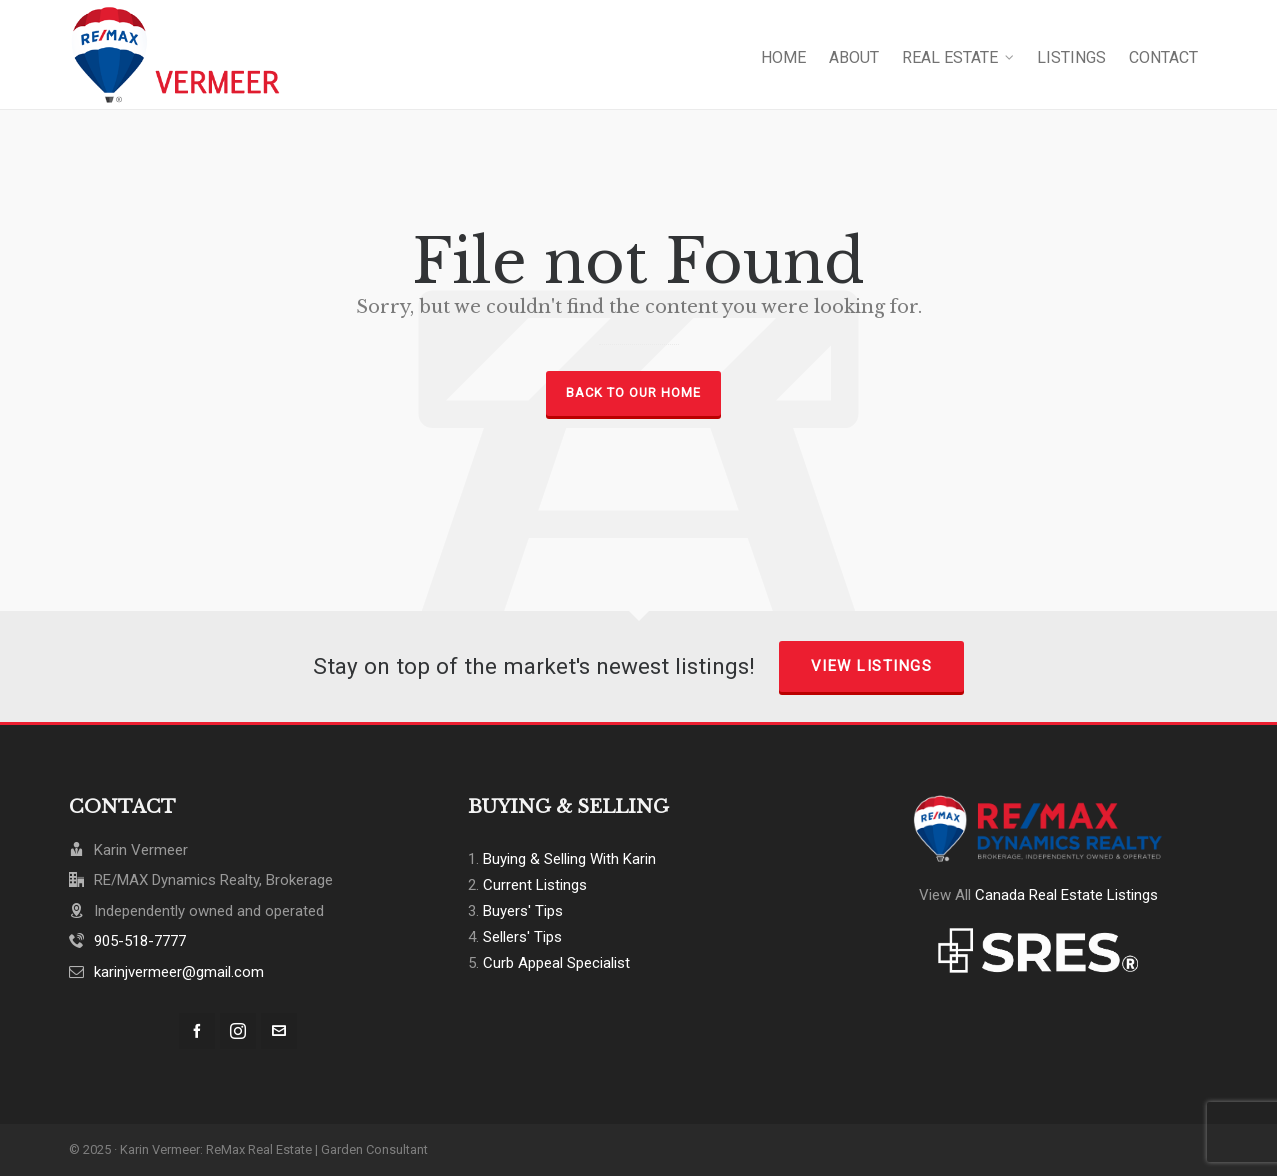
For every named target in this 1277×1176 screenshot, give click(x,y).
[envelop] (279, 1031)
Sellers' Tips (522, 937)
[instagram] (238, 1031)
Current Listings (535, 885)
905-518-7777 (140, 941)
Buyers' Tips (523, 911)
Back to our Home (633, 392)
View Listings (872, 666)
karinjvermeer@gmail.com (179, 972)
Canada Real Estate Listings (1066, 895)
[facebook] (197, 1031)
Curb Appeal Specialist (556, 963)
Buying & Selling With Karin (569, 859)
